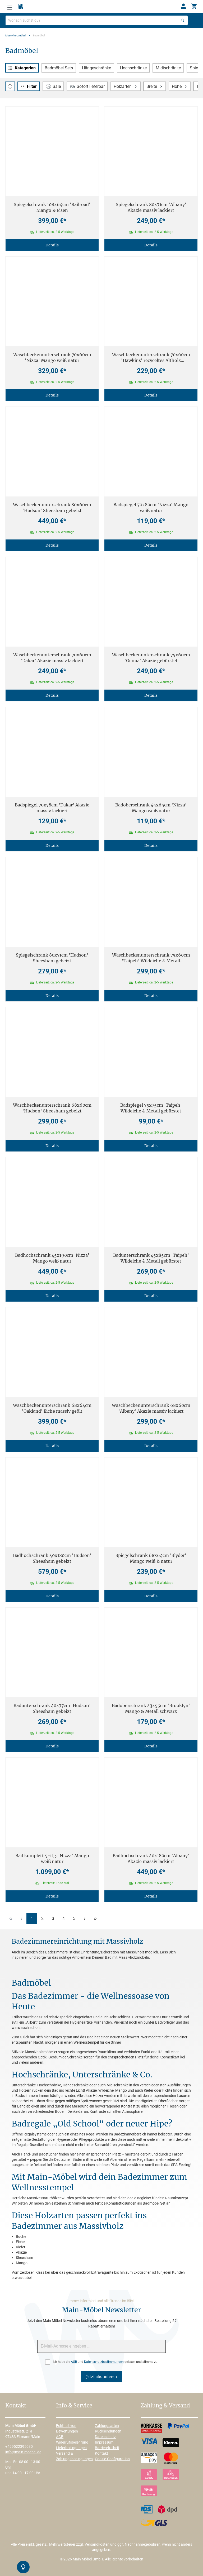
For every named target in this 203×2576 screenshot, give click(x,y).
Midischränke (168, 67)
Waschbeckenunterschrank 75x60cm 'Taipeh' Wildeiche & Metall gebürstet (151, 958)
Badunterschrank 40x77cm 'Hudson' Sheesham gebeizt (52, 1708)
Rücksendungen (108, 2431)
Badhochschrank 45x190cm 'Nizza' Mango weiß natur (52, 1258)
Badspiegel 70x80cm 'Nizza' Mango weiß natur (150, 507)
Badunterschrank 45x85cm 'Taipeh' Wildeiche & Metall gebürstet (151, 1258)
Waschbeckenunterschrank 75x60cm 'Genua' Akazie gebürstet (151, 657)
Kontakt (101, 2453)
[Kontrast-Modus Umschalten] (23, 2567)
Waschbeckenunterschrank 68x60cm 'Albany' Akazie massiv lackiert (151, 1408)
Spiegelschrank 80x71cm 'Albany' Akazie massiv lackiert (151, 207)
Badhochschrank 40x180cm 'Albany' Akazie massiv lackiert (151, 1858)
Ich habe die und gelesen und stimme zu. (105, 2362)
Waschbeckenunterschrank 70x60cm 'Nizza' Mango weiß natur (52, 357)
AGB (74, 2362)
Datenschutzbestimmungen (104, 2362)
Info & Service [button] (74, 2406)
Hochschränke (133, 67)
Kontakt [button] (15, 2406)
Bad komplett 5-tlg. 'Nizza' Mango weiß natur (52, 1858)
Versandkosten (97, 2544)
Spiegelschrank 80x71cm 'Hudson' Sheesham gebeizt (52, 957)
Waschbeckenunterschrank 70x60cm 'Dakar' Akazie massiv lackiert (52, 657)
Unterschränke (24, 2085)
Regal (90, 2134)
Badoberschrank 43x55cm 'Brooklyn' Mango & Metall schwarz (151, 1708)
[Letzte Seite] (95, 1918)
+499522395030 (19, 2446)
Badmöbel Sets (59, 67)
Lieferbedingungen (71, 2448)
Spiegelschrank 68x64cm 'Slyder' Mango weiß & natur (151, 1558)
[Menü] (9, 6)
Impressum (104, 2442)
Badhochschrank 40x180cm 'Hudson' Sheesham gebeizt (52, 1558)
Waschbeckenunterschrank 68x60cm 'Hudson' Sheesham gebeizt (52, 1107)
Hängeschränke (96, 67)
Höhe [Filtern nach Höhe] (179, 86)
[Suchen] (183, 20)
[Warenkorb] (194, 6)
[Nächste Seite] (84, 1918)
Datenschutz (105, 2437)
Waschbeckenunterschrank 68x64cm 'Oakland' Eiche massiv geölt (52, 1408)
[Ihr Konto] (183, 6)
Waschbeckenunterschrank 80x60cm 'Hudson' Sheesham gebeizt (52, 507)
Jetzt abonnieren (101, 2376)
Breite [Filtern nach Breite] (154, 86)
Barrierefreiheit (107, 2448)
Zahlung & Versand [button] (165, 2406)
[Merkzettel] (21, 6)
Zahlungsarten (107, 2426)
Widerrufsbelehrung (72, 2442)
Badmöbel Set (154, 2203)
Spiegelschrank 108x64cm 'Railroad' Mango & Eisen (52, 207)
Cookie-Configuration (112, 2459)
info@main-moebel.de (23, 2452)
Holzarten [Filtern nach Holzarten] (125, 86)
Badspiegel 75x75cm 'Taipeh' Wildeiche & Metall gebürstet (151, 1107)
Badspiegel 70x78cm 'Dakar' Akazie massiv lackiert (52, 807)
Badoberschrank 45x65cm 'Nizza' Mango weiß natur (151, 807)
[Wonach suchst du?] (96, 20)
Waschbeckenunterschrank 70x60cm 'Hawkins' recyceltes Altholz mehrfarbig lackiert (151, 357)
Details (52, 245)
